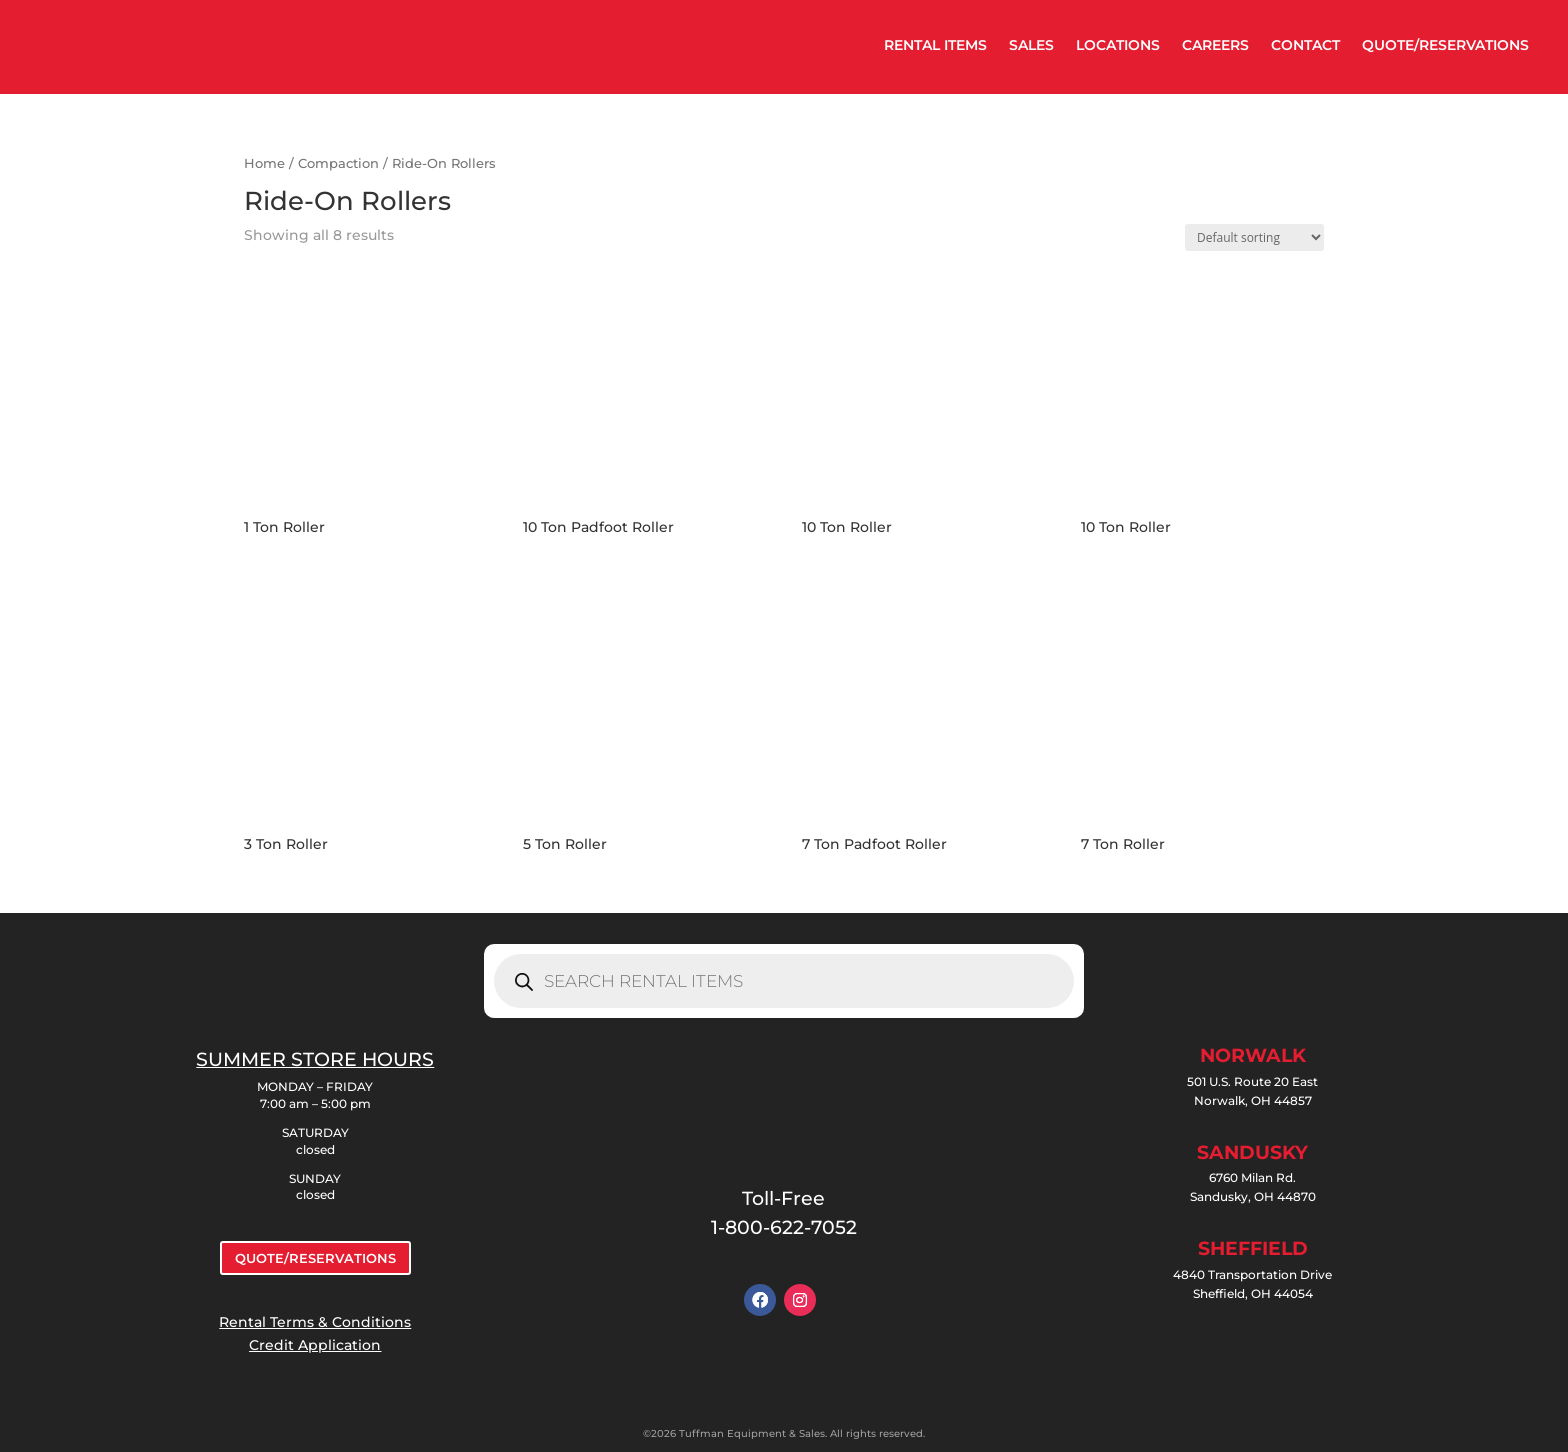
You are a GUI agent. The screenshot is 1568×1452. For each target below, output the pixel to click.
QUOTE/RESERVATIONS (1445, 45)
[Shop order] (1254, 237)
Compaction (338, 163)
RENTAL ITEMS (935, 45)
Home (264, 163)
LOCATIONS (1118, 45)
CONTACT (1305, 45)
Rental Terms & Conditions (315, 1322)
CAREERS (1215, 45)
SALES (1031, 45)
